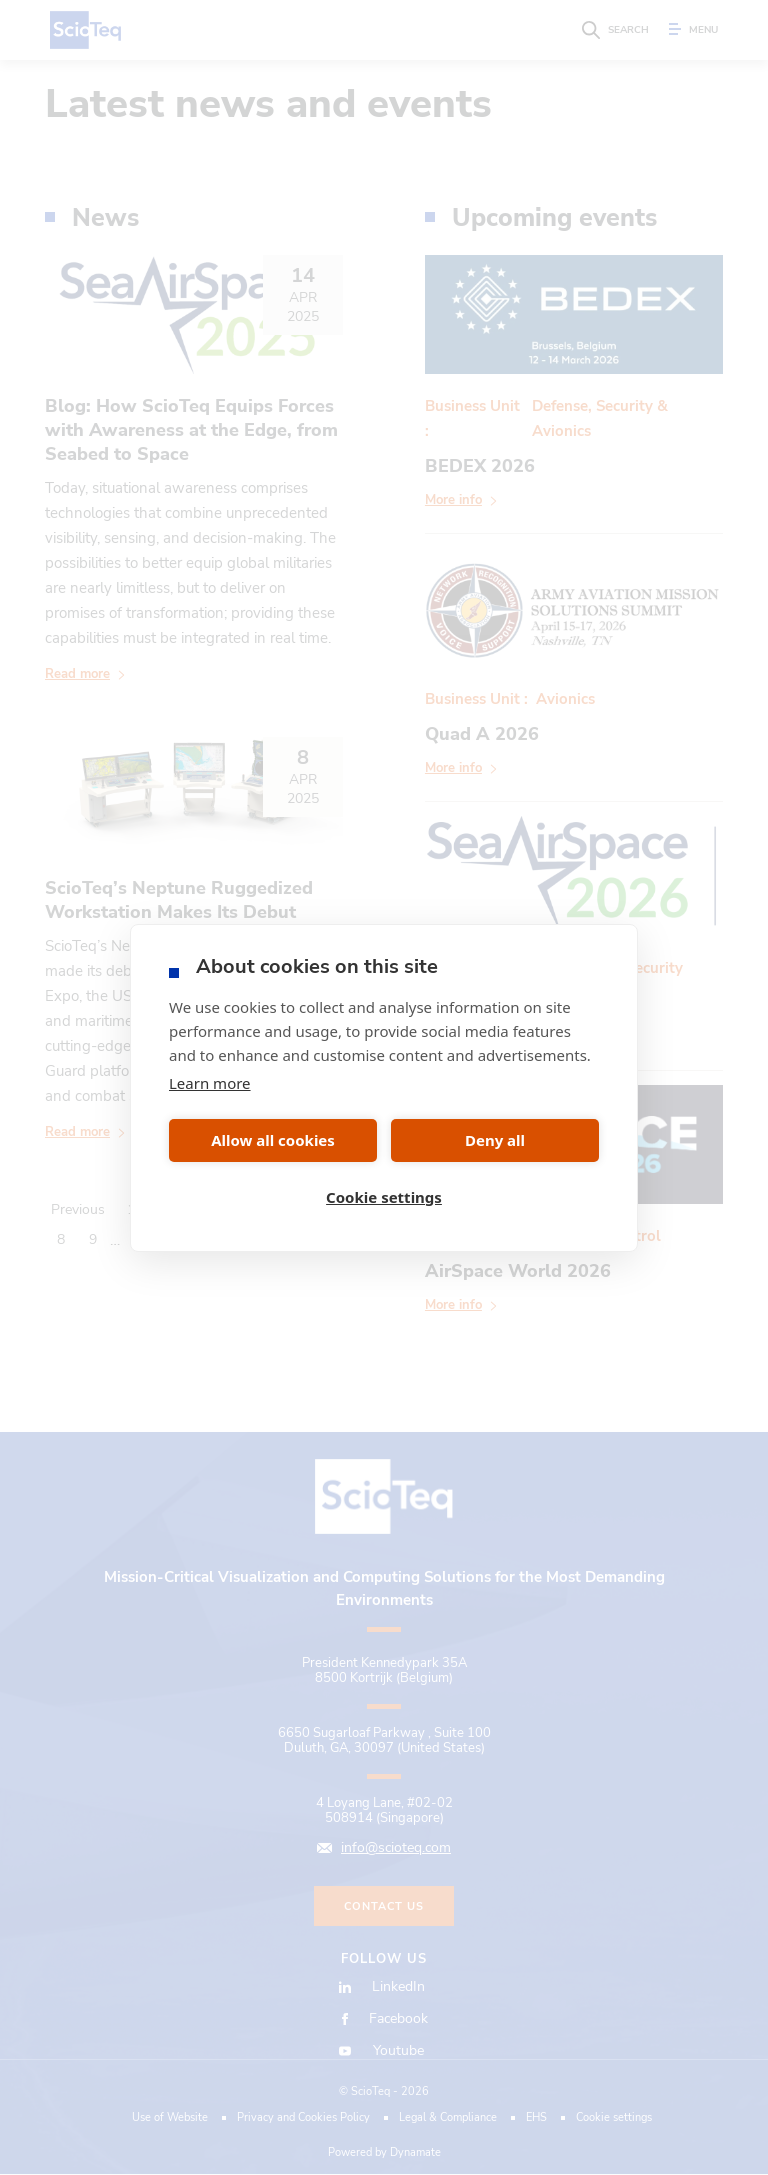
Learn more (210, 1083)
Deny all (495, 1140)
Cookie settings (384, 1197)
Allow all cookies (273, 1140)
